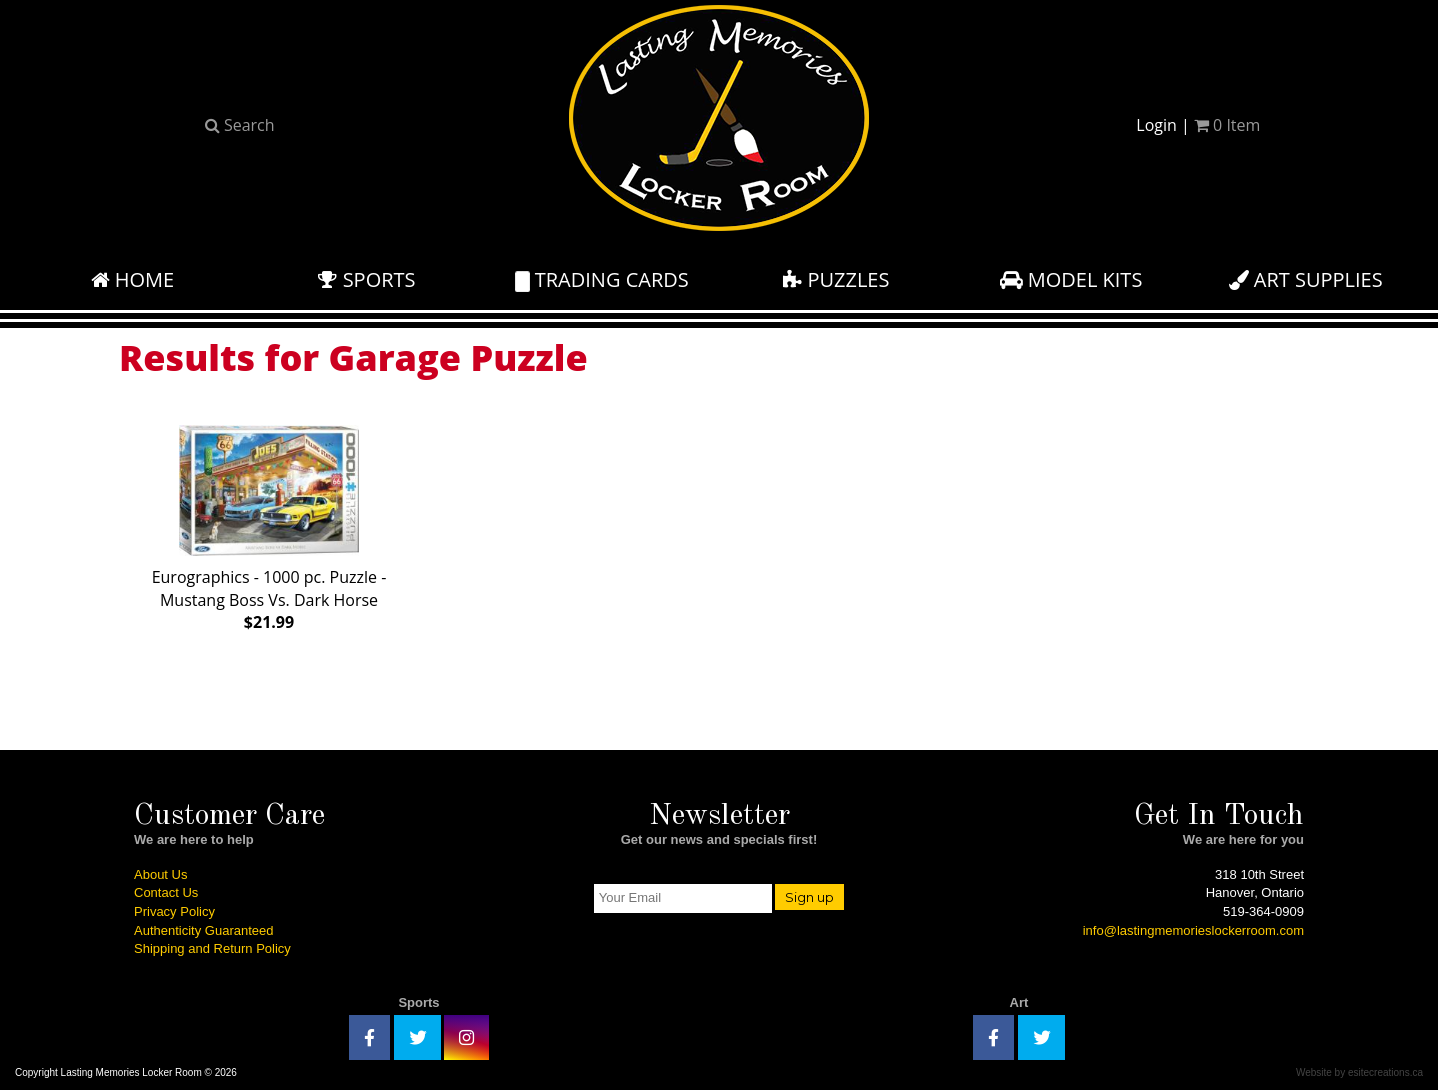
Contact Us (166, 892)
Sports (366, 279)
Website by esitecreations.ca (1359, 1072)
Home (133, 279)
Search (240, 125)
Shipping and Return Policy (212, 948)
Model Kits (1071, 279)
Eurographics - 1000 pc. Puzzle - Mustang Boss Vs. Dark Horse (269, 524)
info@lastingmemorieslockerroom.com (1193, 930)
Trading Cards (602, 279)
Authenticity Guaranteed (203, 930)
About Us (160, 874)
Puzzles (836, 279)
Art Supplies (1306, 279)
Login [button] (1156, 125)
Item (1227, 125)
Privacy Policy (174, 911)
